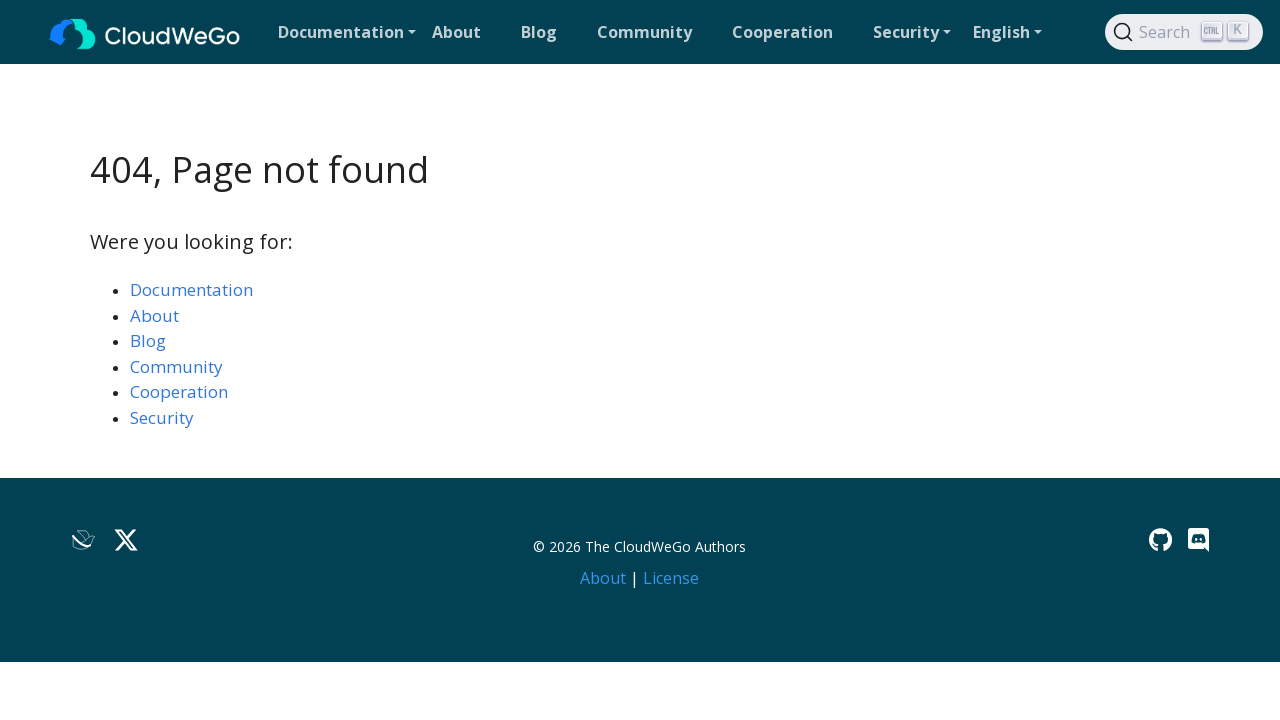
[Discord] (1198, 539)
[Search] (1184, 32)
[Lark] (84, 539)
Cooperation (179, 391)
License (671, 578)
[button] (347, 32)
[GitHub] (1160, 539)
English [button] (1001, 32)
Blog (148, 340)
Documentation (191, 289)
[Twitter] (126, 539)
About (154, 315)
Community (176, 366)
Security (162, 417)
